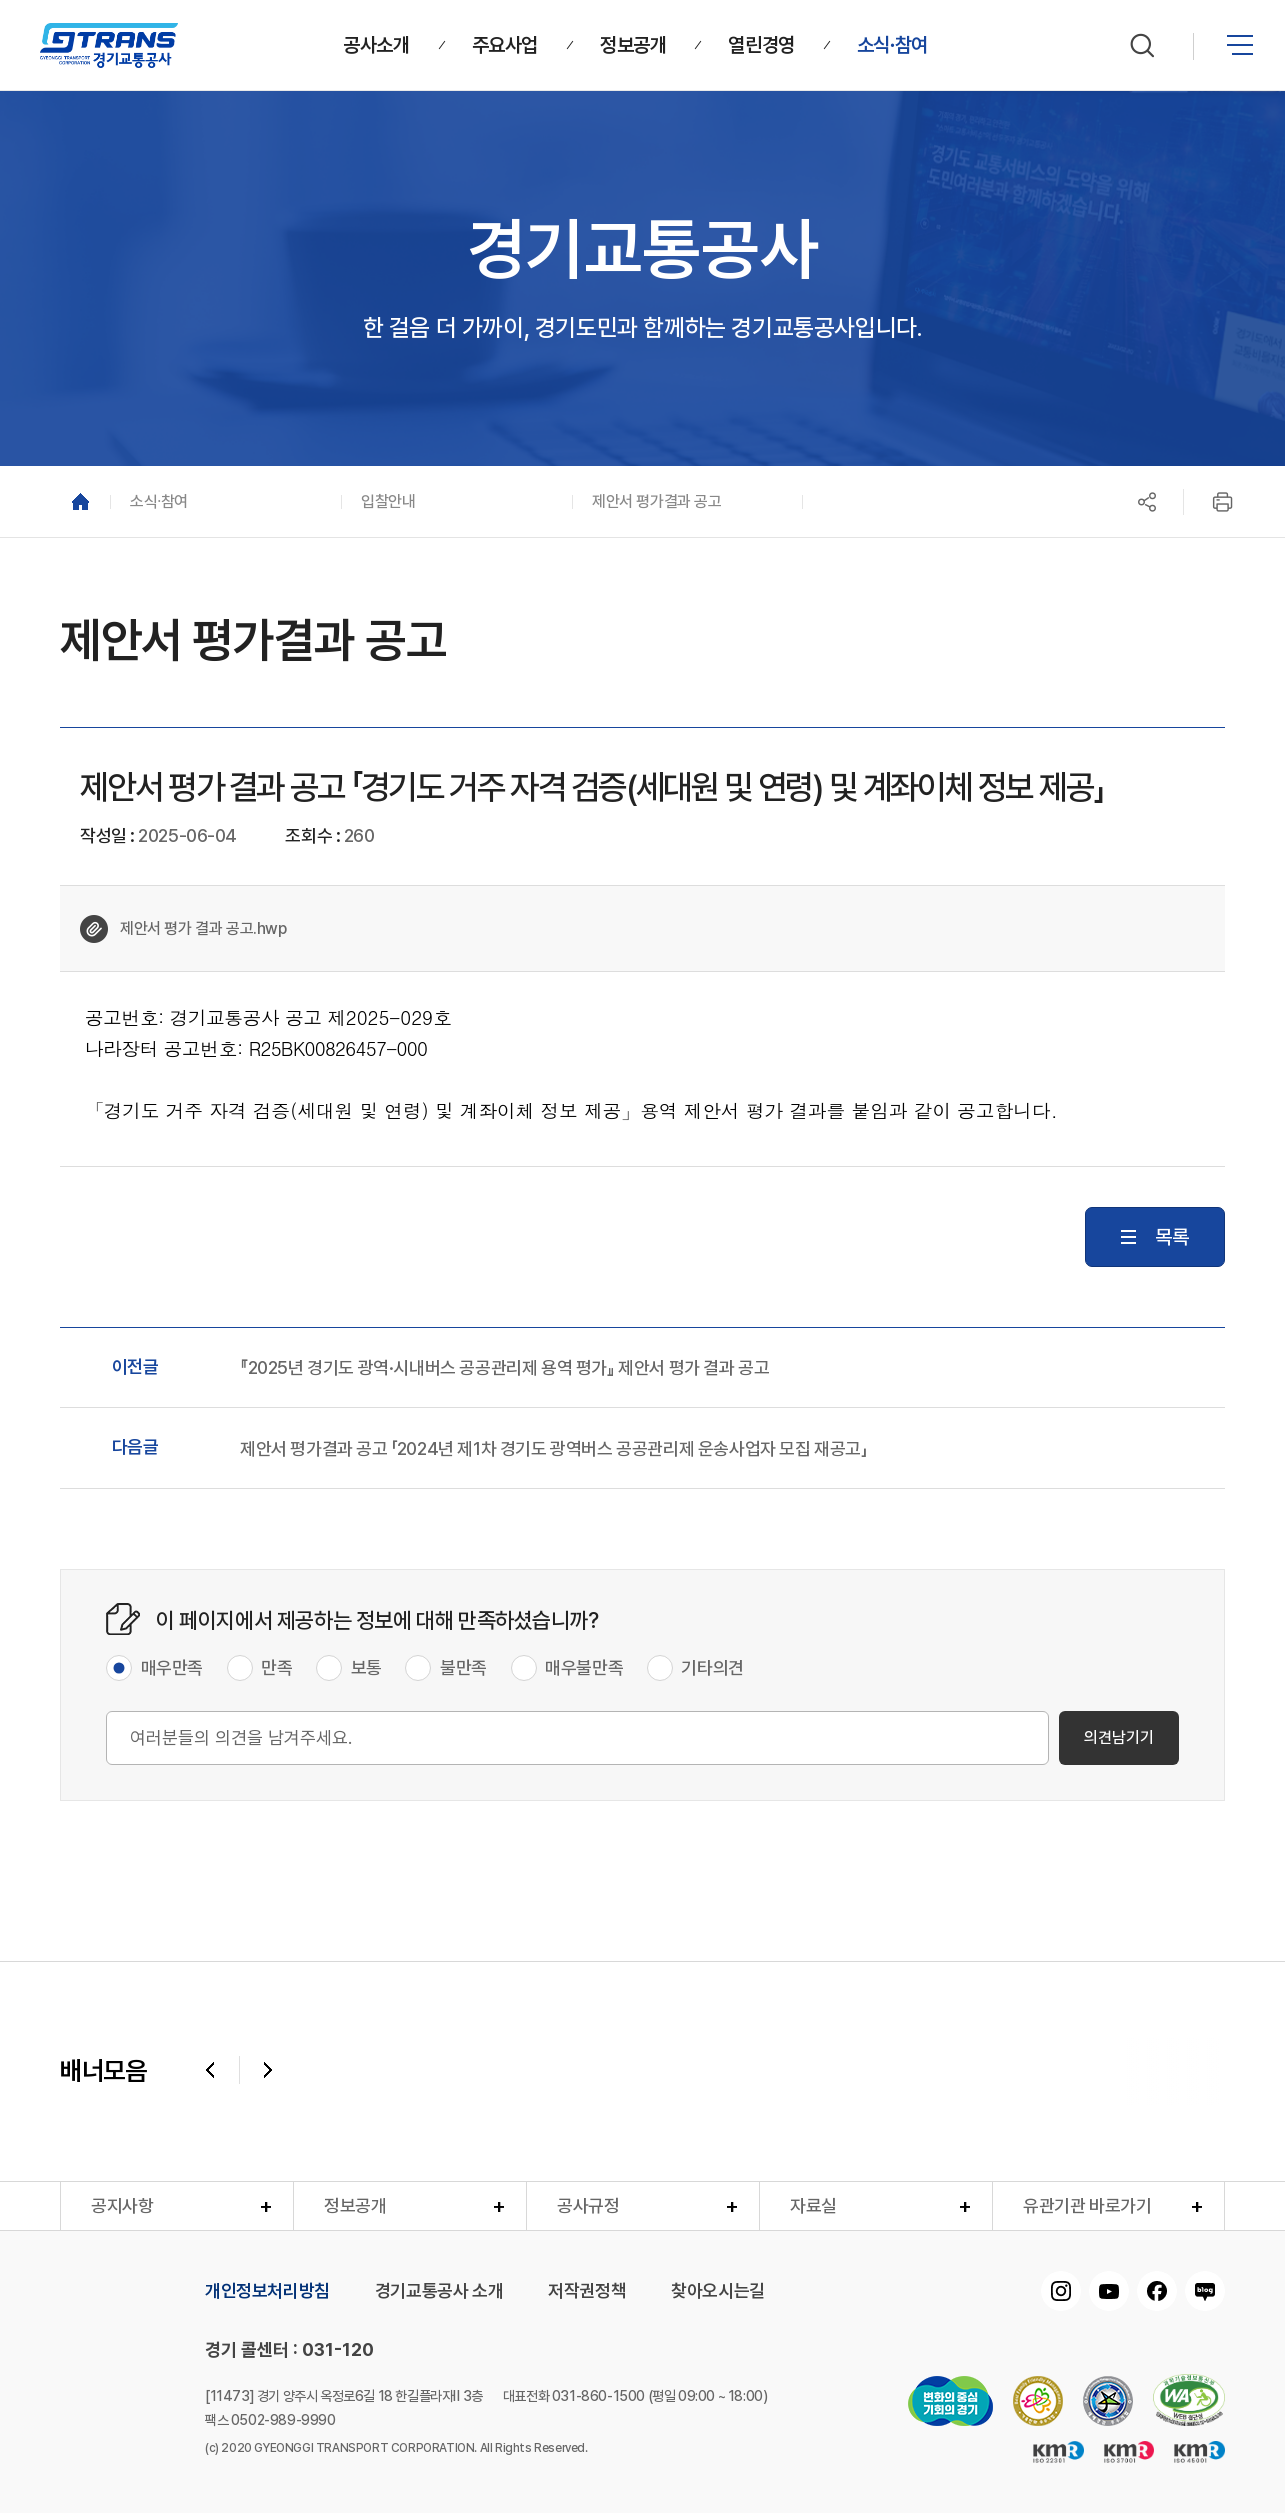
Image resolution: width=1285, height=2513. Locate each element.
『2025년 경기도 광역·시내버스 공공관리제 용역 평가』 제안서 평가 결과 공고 (504, 1368)
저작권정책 (587, 2291)
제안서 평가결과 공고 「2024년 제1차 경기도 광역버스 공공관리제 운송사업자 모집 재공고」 (553, 1449)
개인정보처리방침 (267, 2291)
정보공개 (355, 2205)
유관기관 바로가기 (1087, 2205)
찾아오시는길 (718, 2291)
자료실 (813, 2205)
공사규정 (588, 2205)
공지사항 (122, 2205)
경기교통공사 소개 (439, 2291)
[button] (225, 501)
